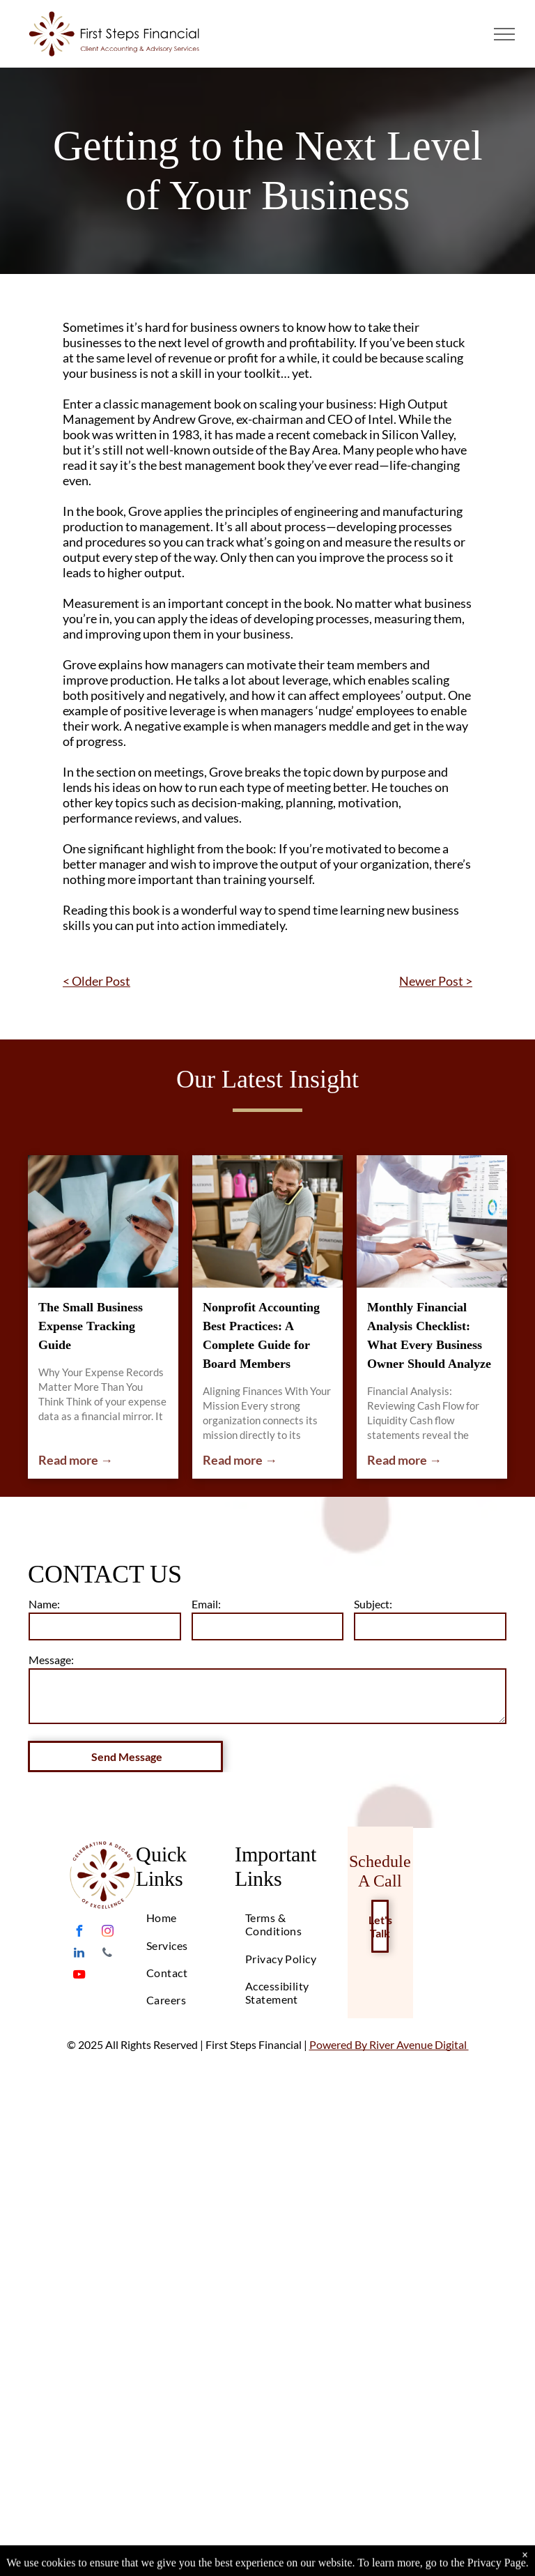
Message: (51, 1659)
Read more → (75, 1460)
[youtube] (79, 1976)
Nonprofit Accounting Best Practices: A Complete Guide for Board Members (261, 1335)
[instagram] (107, 1933)
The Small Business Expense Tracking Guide (90, 1326)
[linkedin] (79, 1954)
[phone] (107, 1954)
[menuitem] (192, 1917)
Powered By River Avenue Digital (389, 2044)
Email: (206, 1603)
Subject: (373, 1603)
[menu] (504, 34)
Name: (44, 1603)
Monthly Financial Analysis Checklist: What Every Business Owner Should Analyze (429, 1335)
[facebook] (79, 1933)
